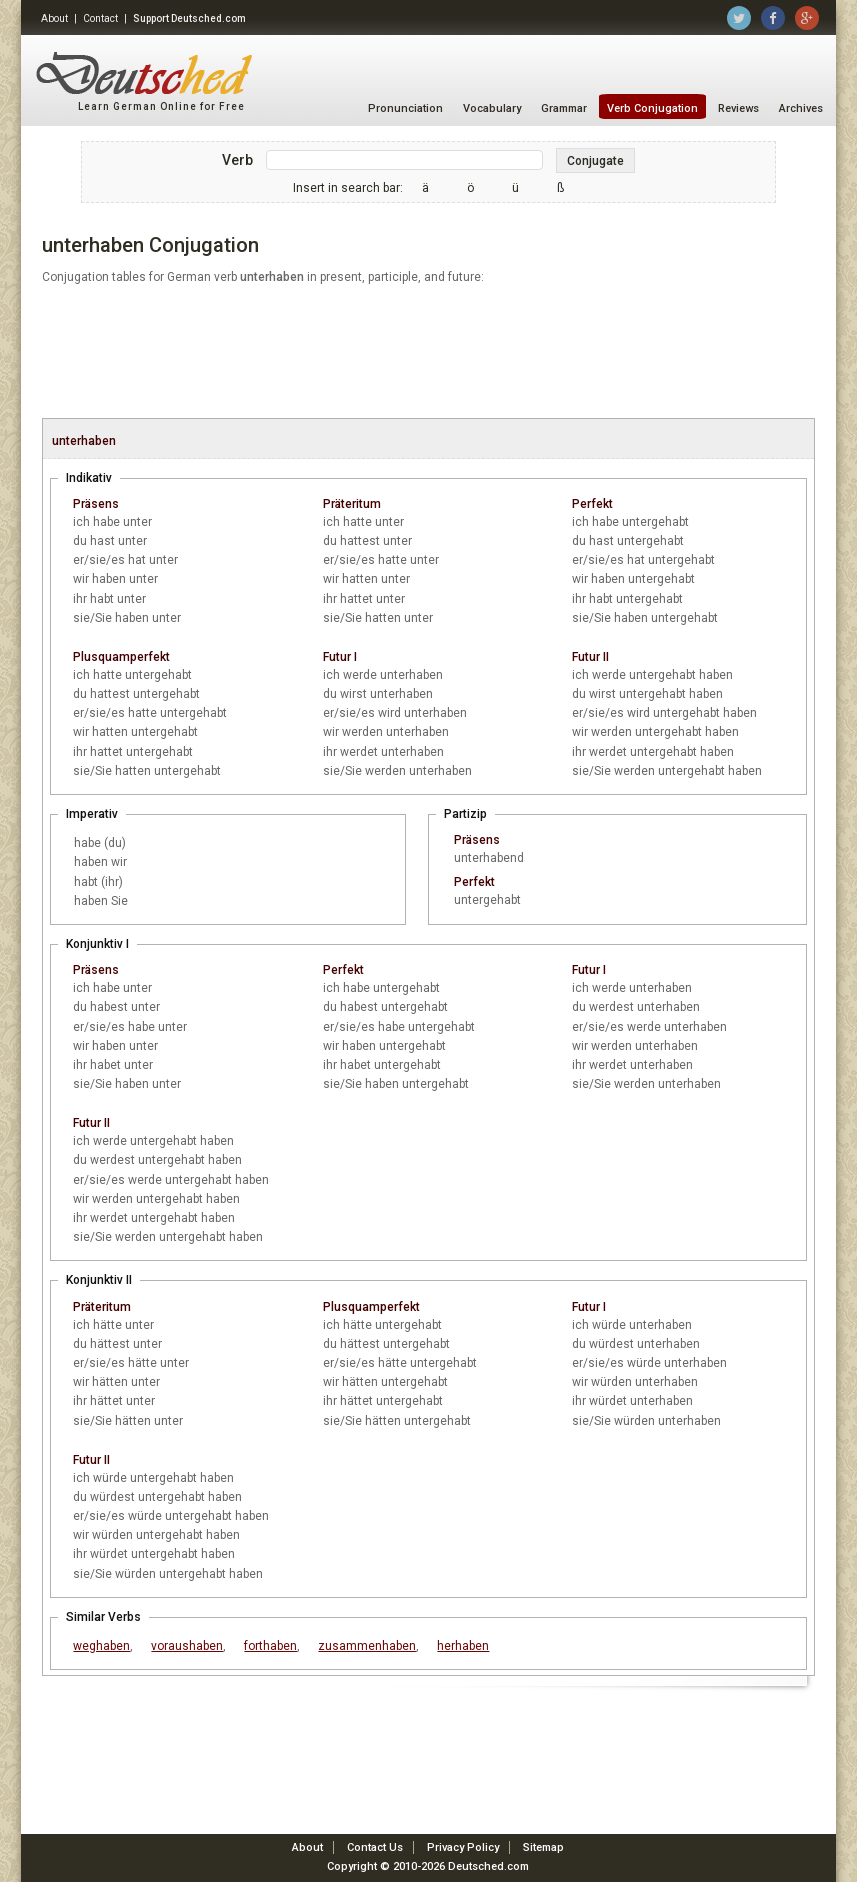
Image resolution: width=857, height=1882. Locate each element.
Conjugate (595, 161)
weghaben (101, 1646)
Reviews (738, 108)
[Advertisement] (428, 353)
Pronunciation (405, 108)
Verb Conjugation (652, 108)
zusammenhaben (367, 1646)
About (54, 18)
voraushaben (187, 1646)
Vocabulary (492, 108)
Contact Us (375, 1847)
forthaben (270, 1646)
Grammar (564, 108)
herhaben (463, 1646)
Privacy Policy (463, 1847)
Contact (100, 18)
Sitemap (543, 1847)
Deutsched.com (488, 1866)
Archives (801, 108)
